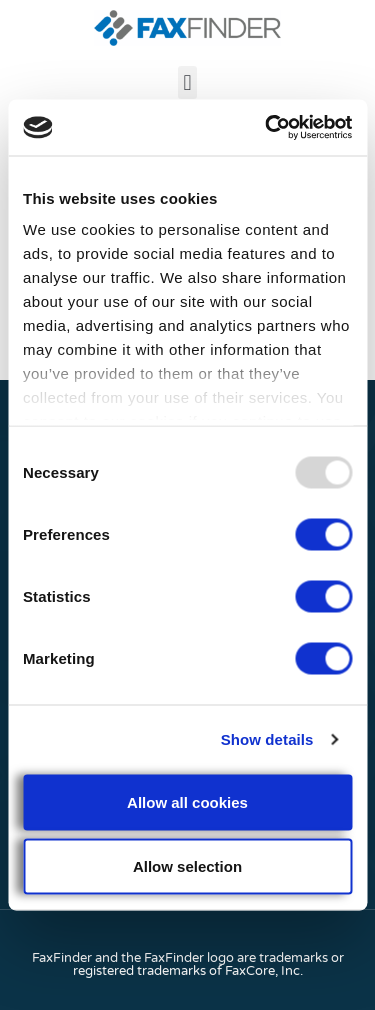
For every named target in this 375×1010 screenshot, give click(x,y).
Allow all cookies (187, 801)
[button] (187, 82)
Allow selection (187, 865)
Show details (267, 739)
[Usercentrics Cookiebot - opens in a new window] (267, 128)
